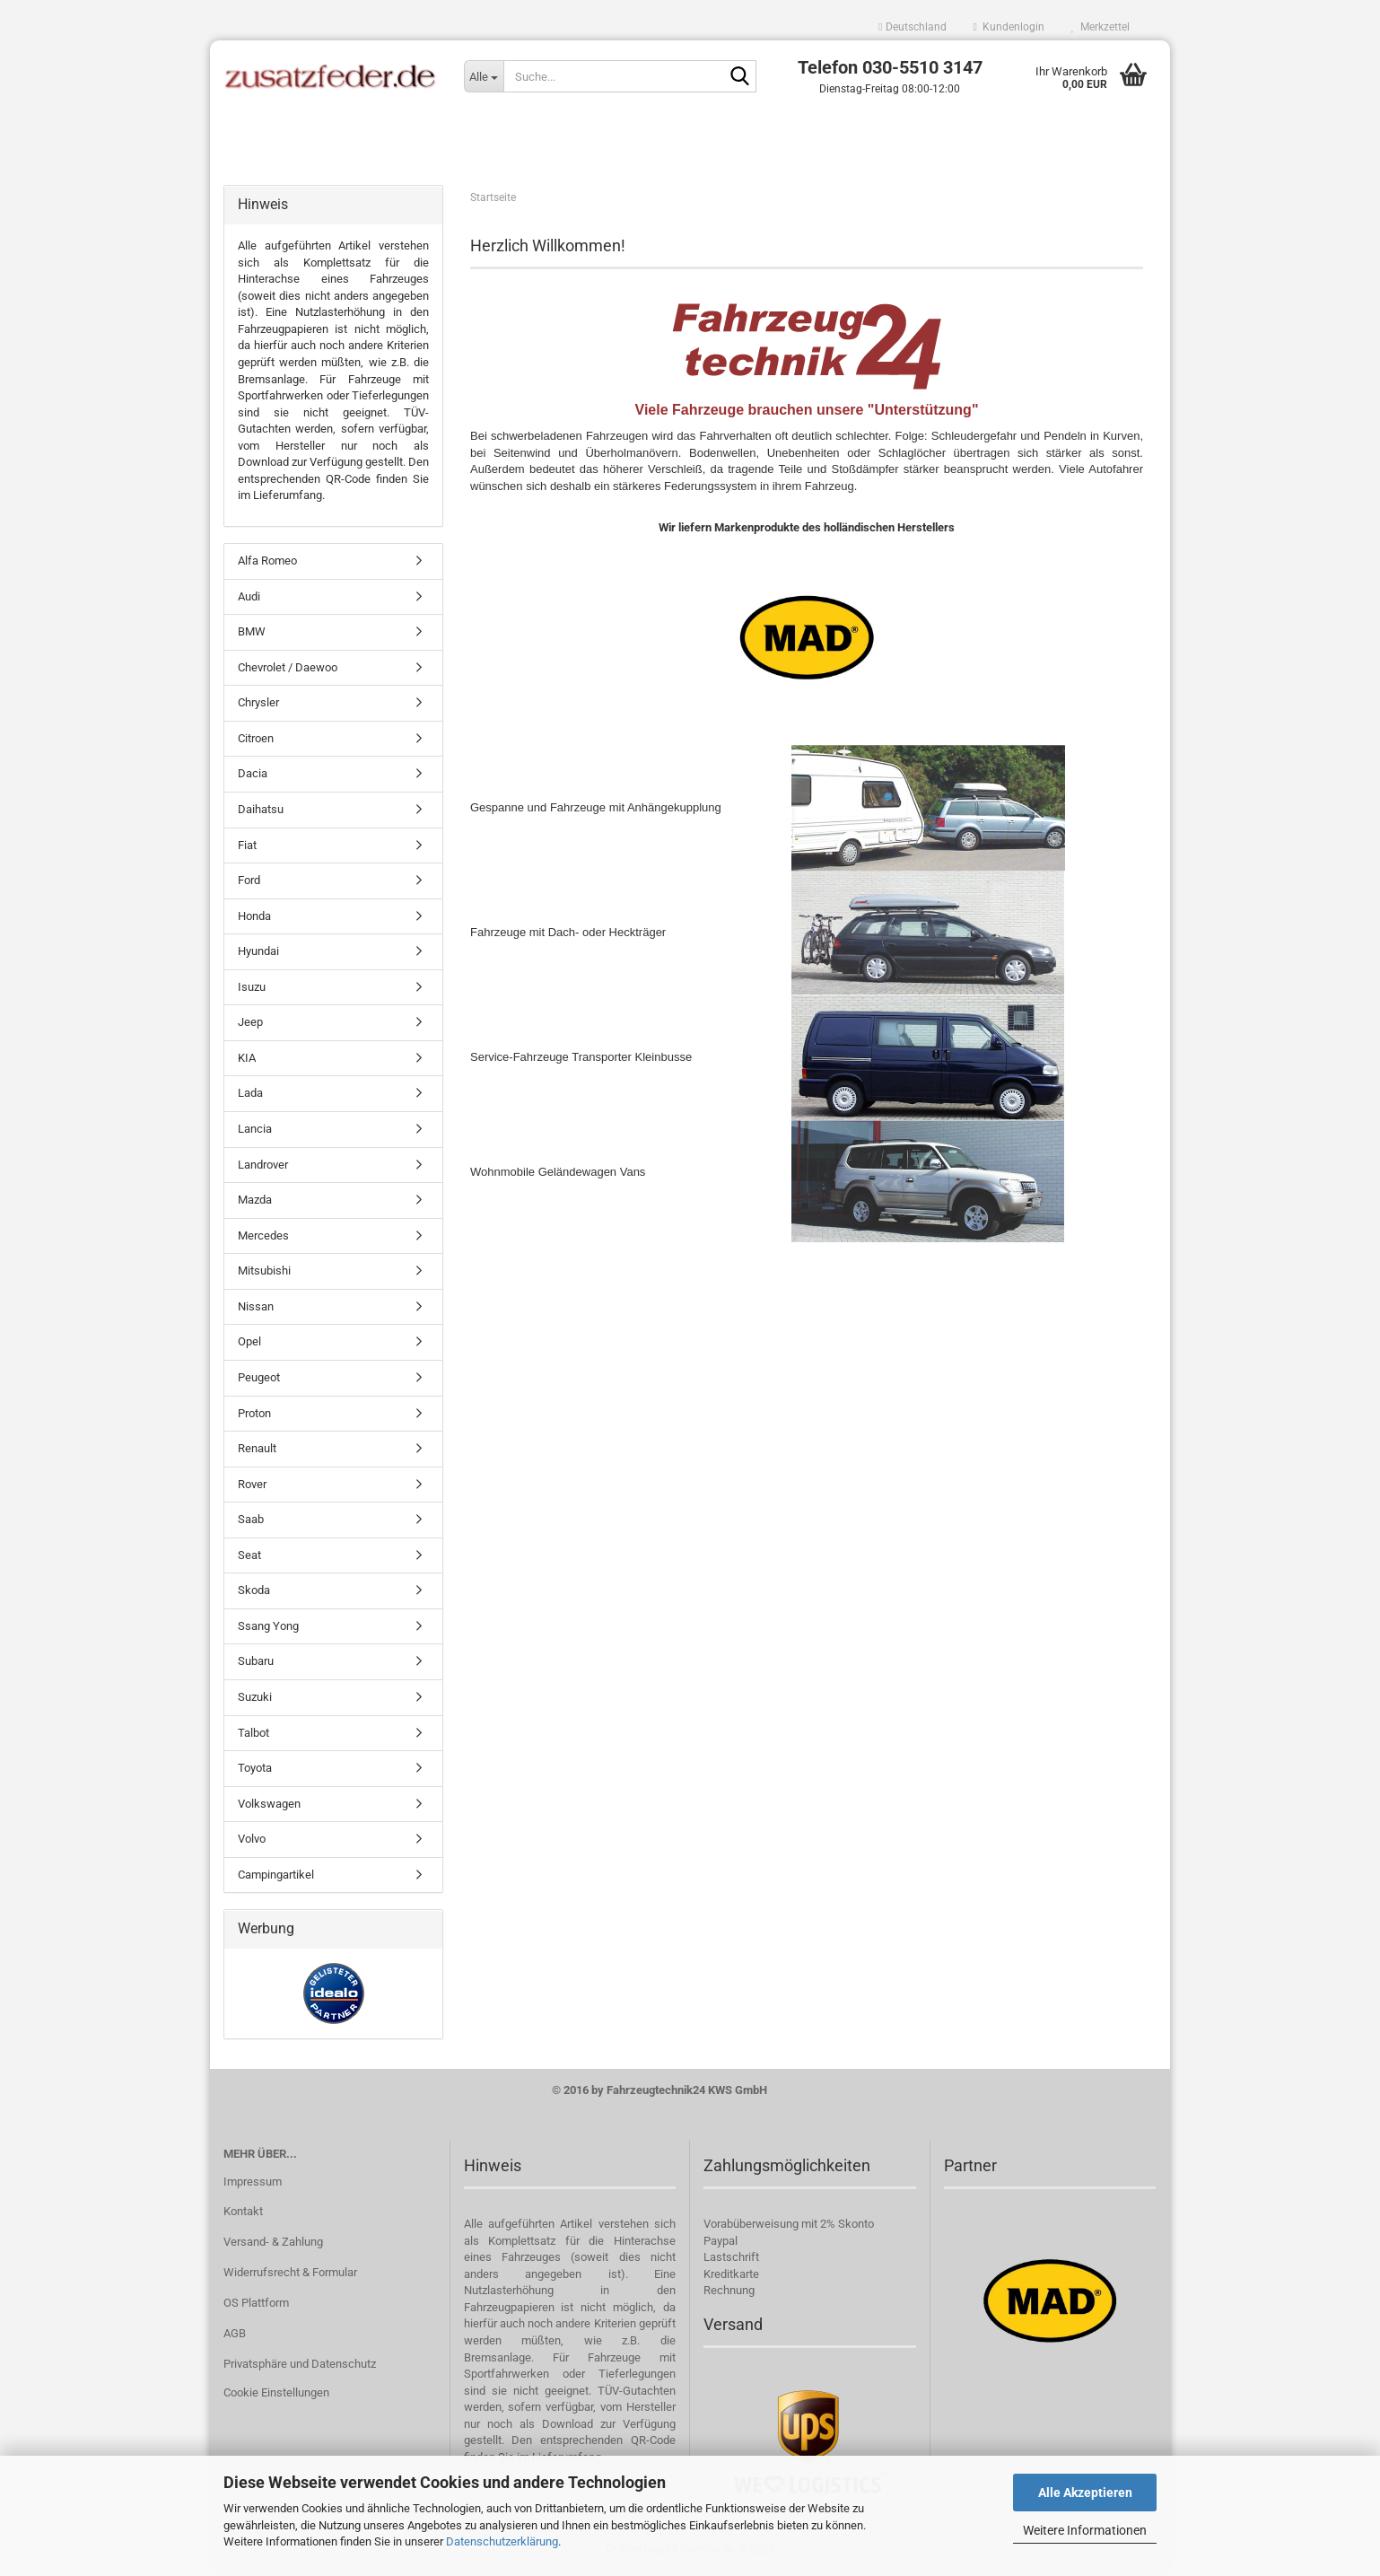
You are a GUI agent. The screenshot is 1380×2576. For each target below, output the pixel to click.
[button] (912, 26)
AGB (234, 2337)
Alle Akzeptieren (1085, 2492)
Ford (249, 883)
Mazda (255, 1203)
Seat (249, 1558)
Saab (251, 1522)
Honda (254, 918)
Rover (252, 1487)
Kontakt (243, 2214)
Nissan (256, 1310)
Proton (254, 1416)
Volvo (252, 1842)
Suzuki (255, 1700)
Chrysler (258, 706)
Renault (257, 1452)
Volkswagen (269, 1807)
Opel (249, 1345)
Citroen (256, 742)
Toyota (255, 1771)
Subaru (256, 1664)
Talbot (253, 1735)
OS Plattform (256, 2306)
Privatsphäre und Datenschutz (299, 2367)
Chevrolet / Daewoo (287, 671)
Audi (249, 599)
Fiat (247, 847)
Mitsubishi (264, 1274)
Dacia (252, 777)
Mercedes (263, 1239)
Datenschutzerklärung (502, 2541)
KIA (247, 1061)
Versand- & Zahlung (273, 2245)
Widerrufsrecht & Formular (290, 2275)
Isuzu (252, 990)
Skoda (254, 1593)
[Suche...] (483, 76)
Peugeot (259, 1381)
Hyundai (258, 954)
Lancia (255, 1132)
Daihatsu (261, 812)
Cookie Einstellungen (276, 2396)
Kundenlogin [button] (1009, 27)
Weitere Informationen (1085, 2530)
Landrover (263, 1167)
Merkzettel (1100, 27)
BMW (252, 635)
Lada (250, 1096)
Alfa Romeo (267, 564)
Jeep (250, 1025)
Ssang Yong (268, 1629)
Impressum (252, 2184)
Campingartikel (276, 1878)
